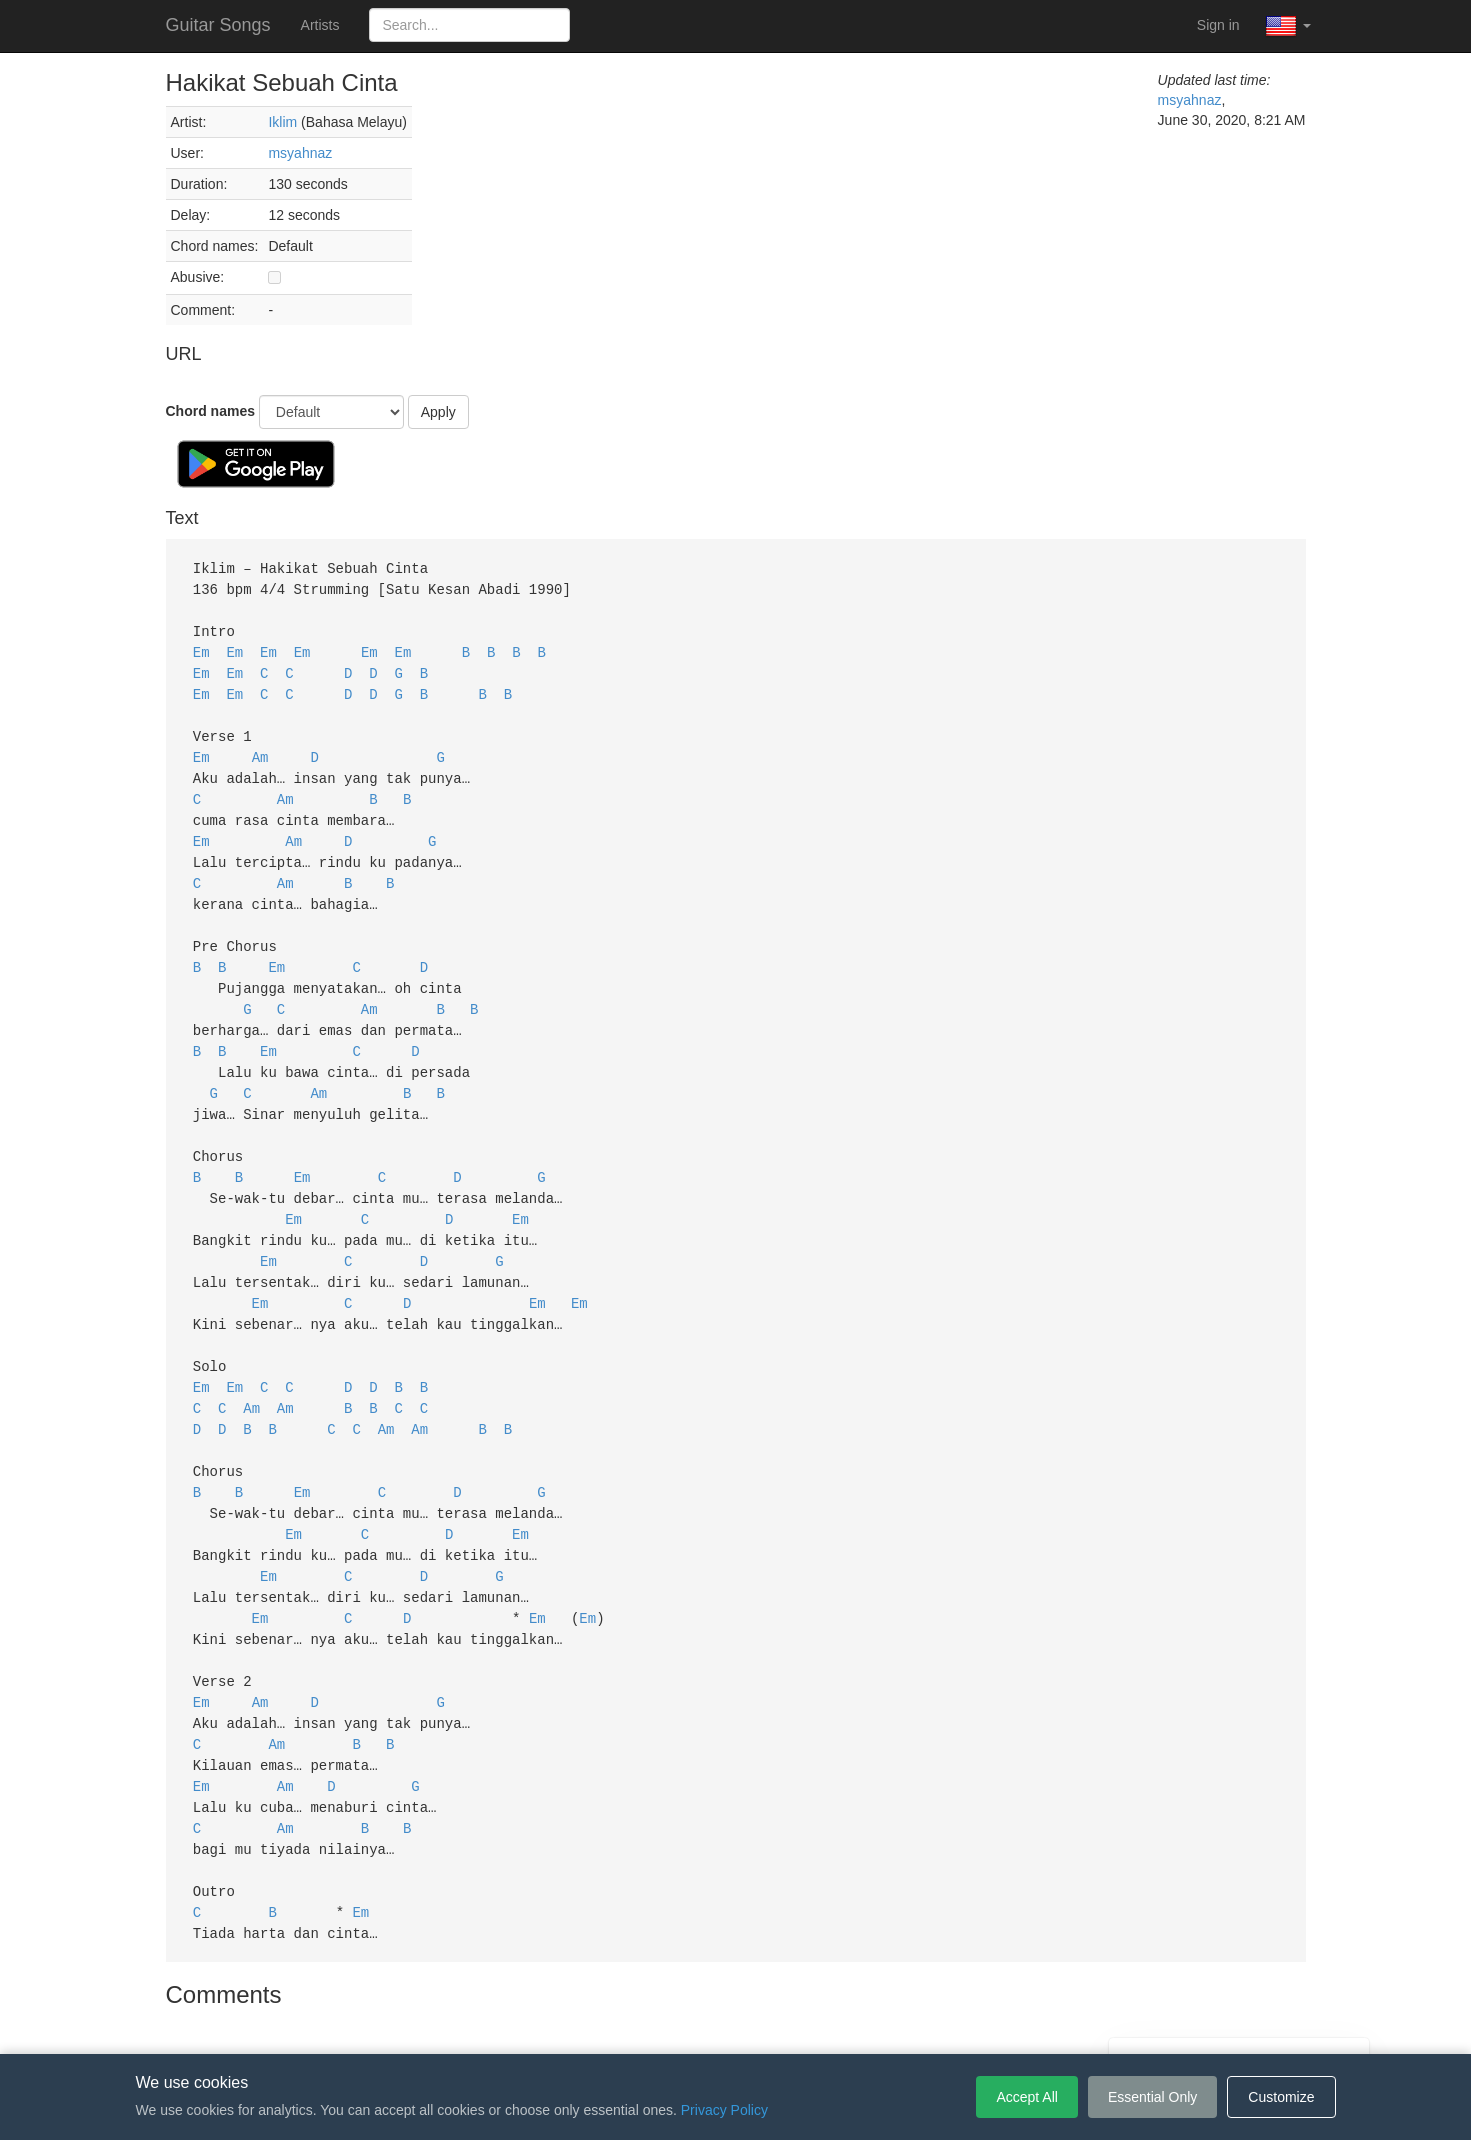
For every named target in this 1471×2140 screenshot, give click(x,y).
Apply (438, 412)
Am (260, 747)
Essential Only (1152, 2097)
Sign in (1218, 25)
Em (201, 647)
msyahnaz (300, 153)
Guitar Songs (218, 25)
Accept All (1026, 2097)
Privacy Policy (738, 2024)
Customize (1281, 2097)
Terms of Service (624, 2024)
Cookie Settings (850, 2024)
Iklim (282, 122)
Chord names (210, 411)
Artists (320, 25)
